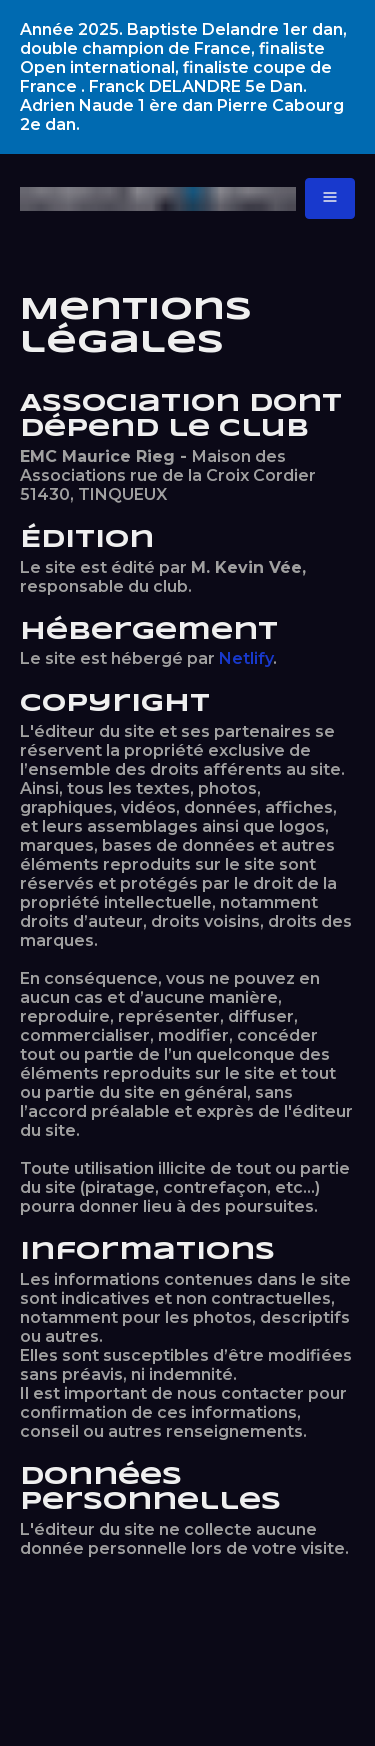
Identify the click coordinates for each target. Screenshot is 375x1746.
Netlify (246, 658)
